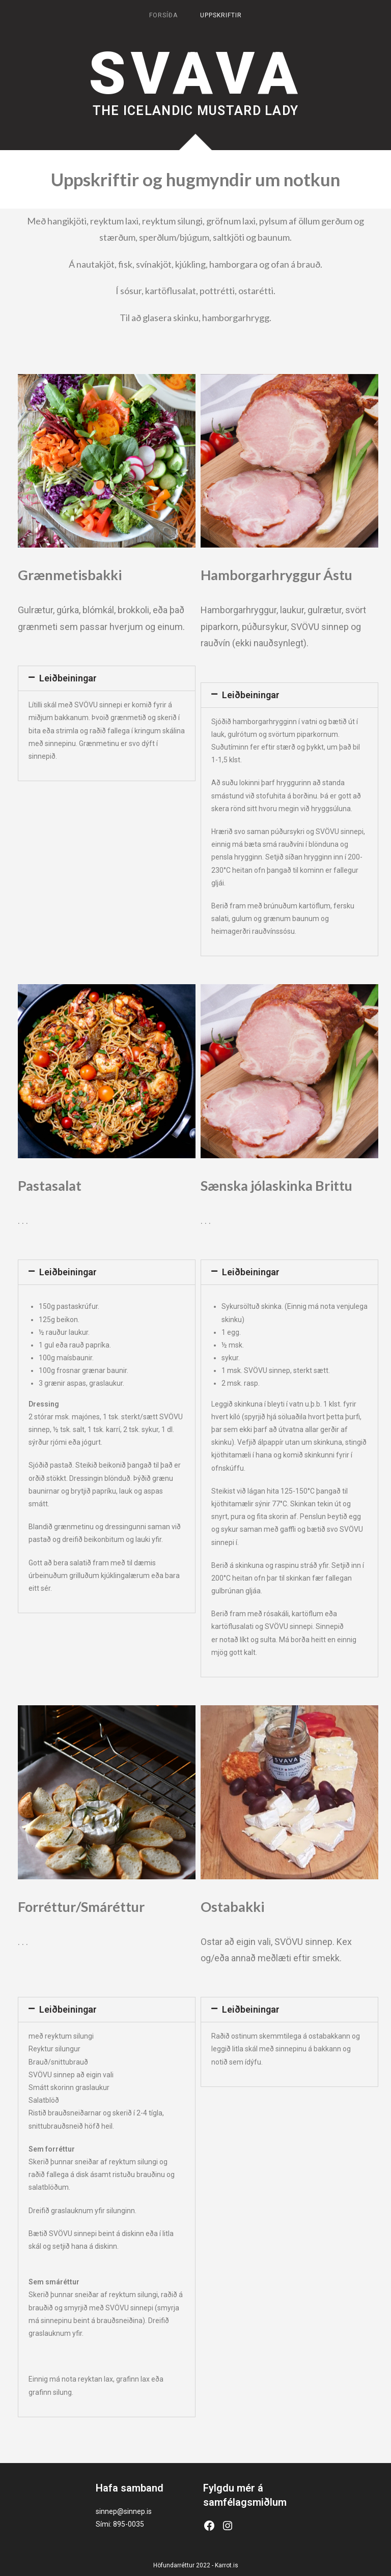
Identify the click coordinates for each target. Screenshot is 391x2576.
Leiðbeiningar (68, 678)
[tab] (106, 678)
